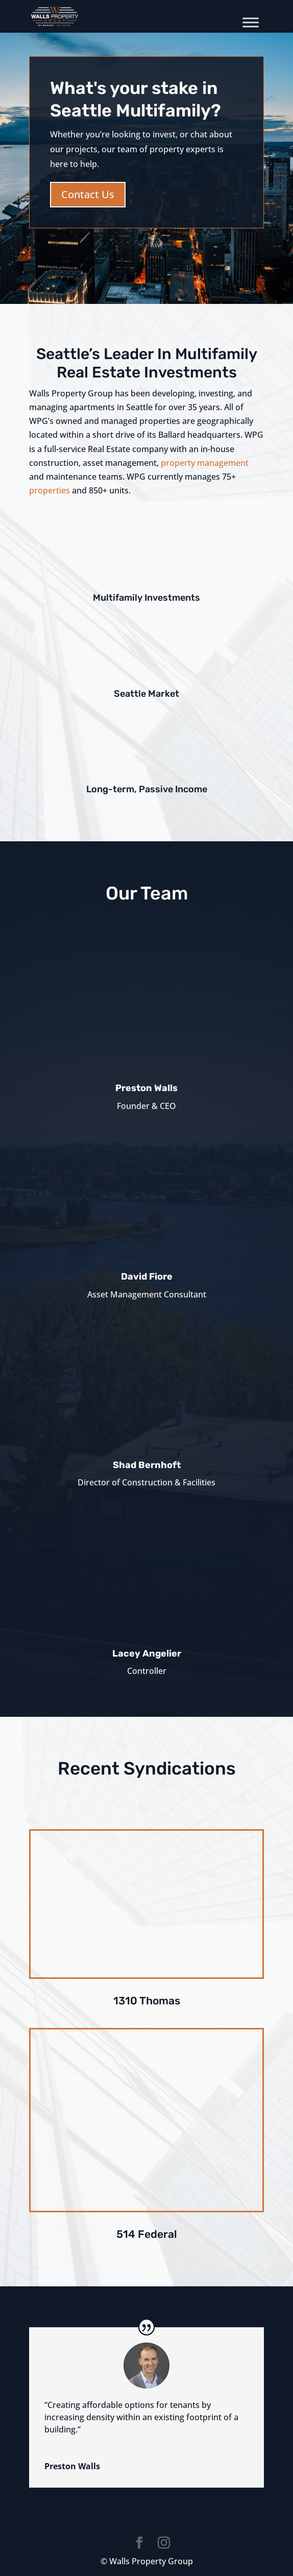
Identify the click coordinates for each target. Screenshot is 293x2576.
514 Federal (146, 2234)
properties (50, 490)
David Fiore (147, 1276)
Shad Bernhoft (147, 1465)
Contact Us (87, 194)
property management (205, 462)
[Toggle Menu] (250, 22)
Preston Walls (146, 1088)
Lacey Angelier (146, 1653)
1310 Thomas (146, 2000)
